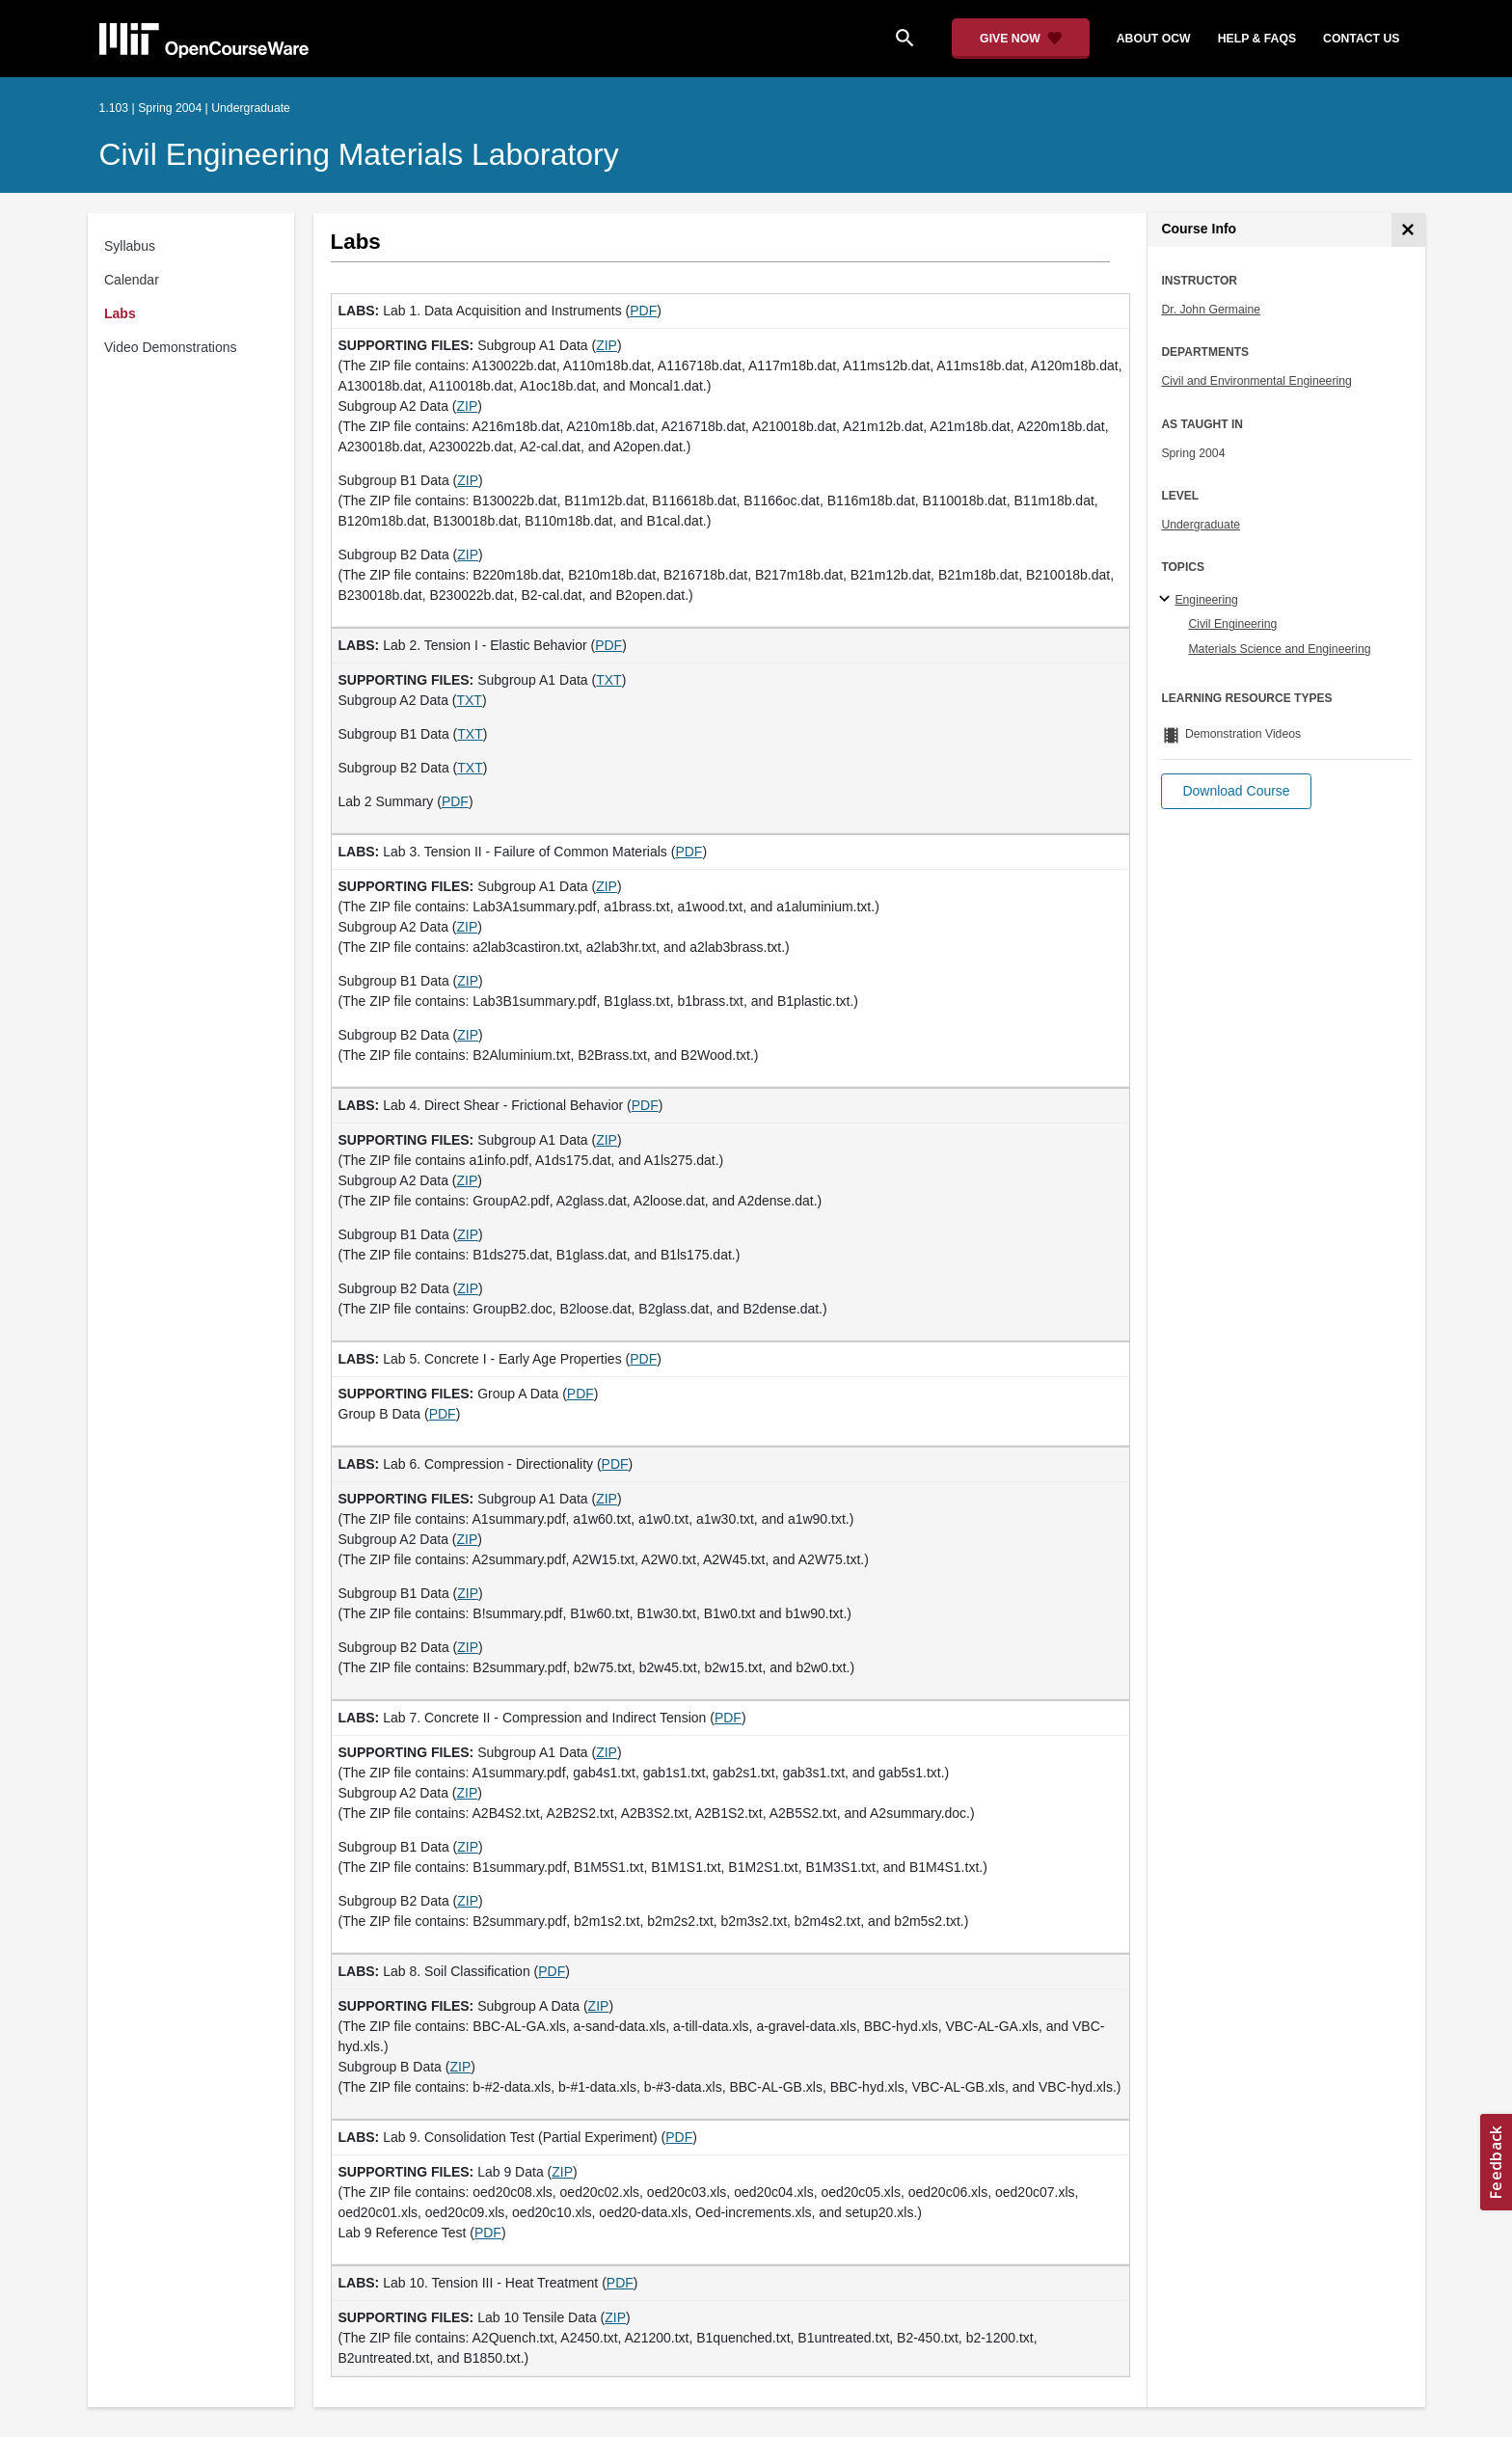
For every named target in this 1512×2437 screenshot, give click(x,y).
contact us (1361, 38)
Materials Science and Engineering (1279, 649)
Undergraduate (1200, 524)
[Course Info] (1408, 230)
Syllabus (129, 246)
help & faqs (1257, 38)
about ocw (1154, 38)
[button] (1235, 791)
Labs (120, 313)
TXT (608, 680)
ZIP (606, 345)
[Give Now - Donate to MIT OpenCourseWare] (1021, 38)
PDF (643, 310)
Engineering (1205, 600)
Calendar (131, 279)
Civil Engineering (1232, 624)
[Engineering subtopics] (1167, 599)
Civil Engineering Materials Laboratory (359, 154)
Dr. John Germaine (1210, 309)
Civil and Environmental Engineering (1256, 381)
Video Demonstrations (170, 347)
